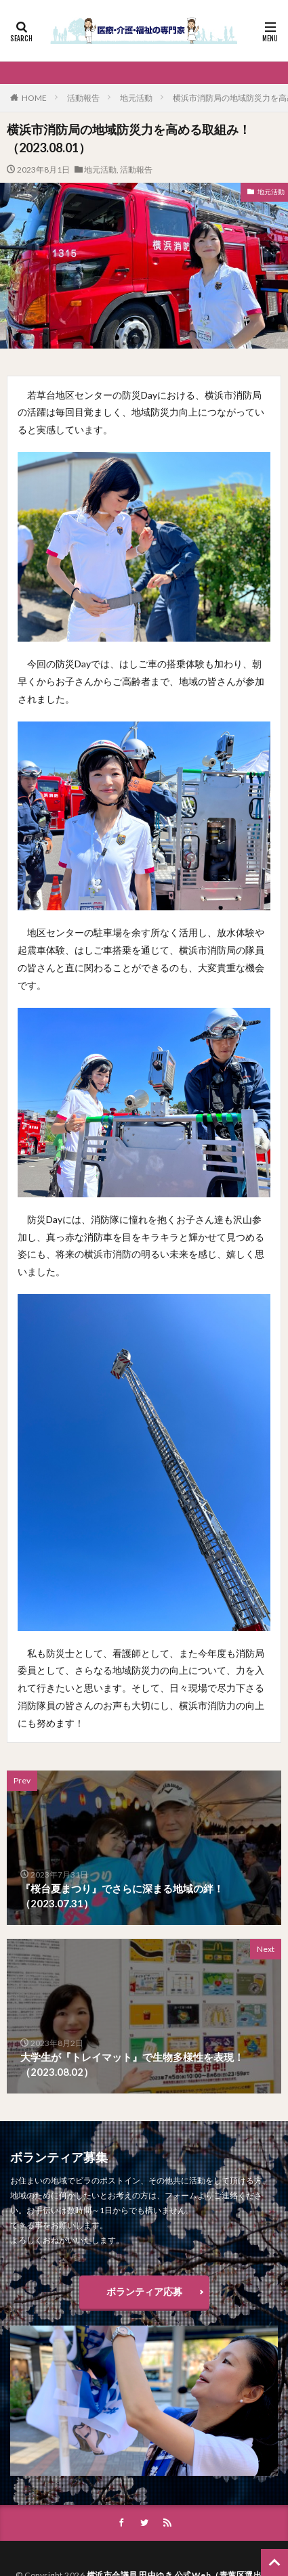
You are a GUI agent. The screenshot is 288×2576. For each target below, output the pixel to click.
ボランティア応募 (144, 2291)
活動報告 (83, 98)
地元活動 (136, 98)
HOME (34, 98)
